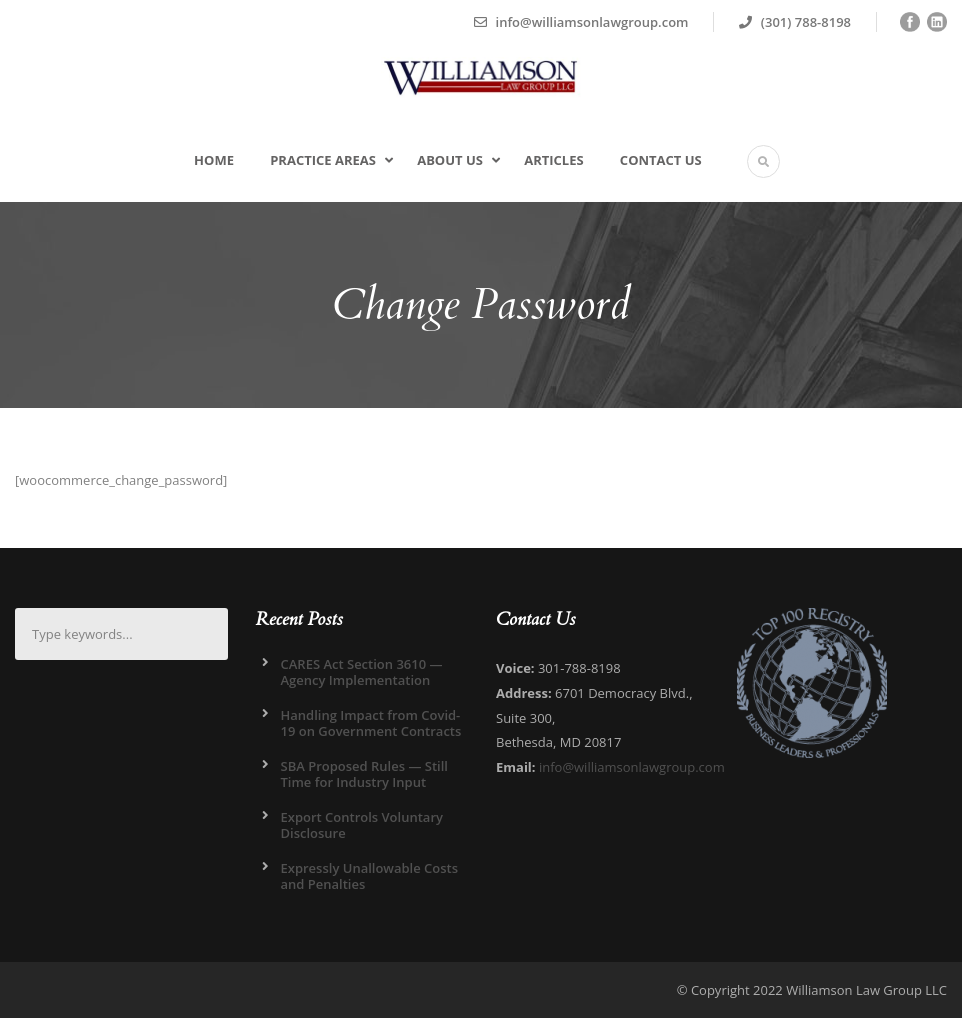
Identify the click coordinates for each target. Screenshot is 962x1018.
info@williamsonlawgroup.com (632, 767)
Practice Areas (323, 160)
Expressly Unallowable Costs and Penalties (370, 876)
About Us (450, 160)
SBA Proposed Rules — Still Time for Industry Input (364, 774)
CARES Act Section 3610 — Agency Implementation (362, 672)
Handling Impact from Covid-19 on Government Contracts (371, 723)
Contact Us (661, 160)
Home (214, 160)
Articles (553, 160)
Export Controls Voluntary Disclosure (362, 825)
